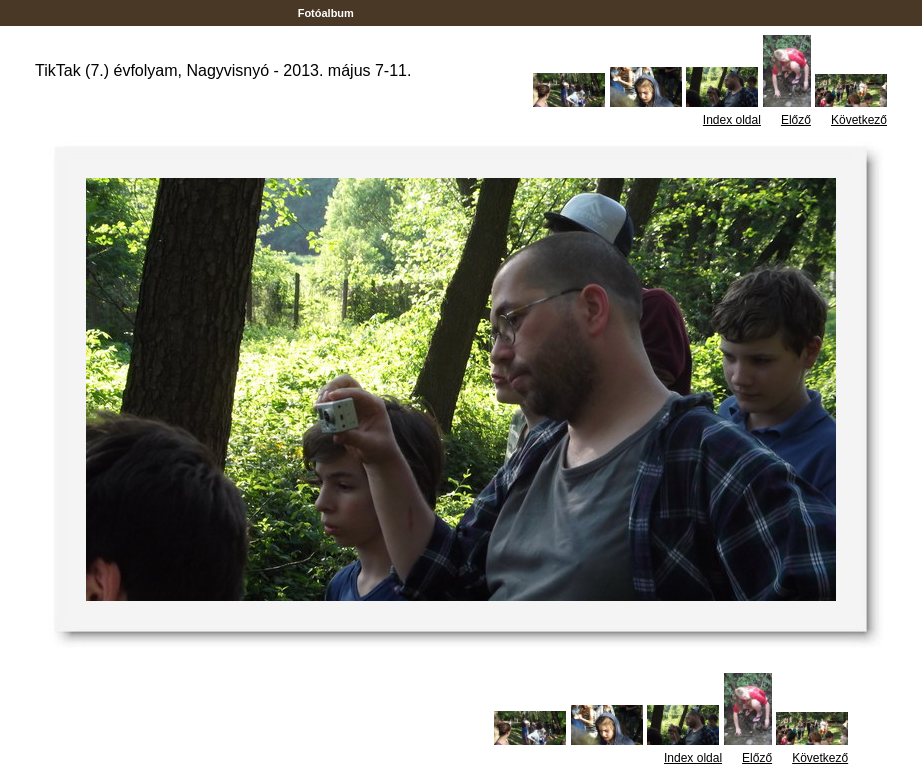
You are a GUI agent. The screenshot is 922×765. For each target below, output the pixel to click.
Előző (796, 120)
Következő (859, 120)
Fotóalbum (326, 13)
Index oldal (732, 120)
